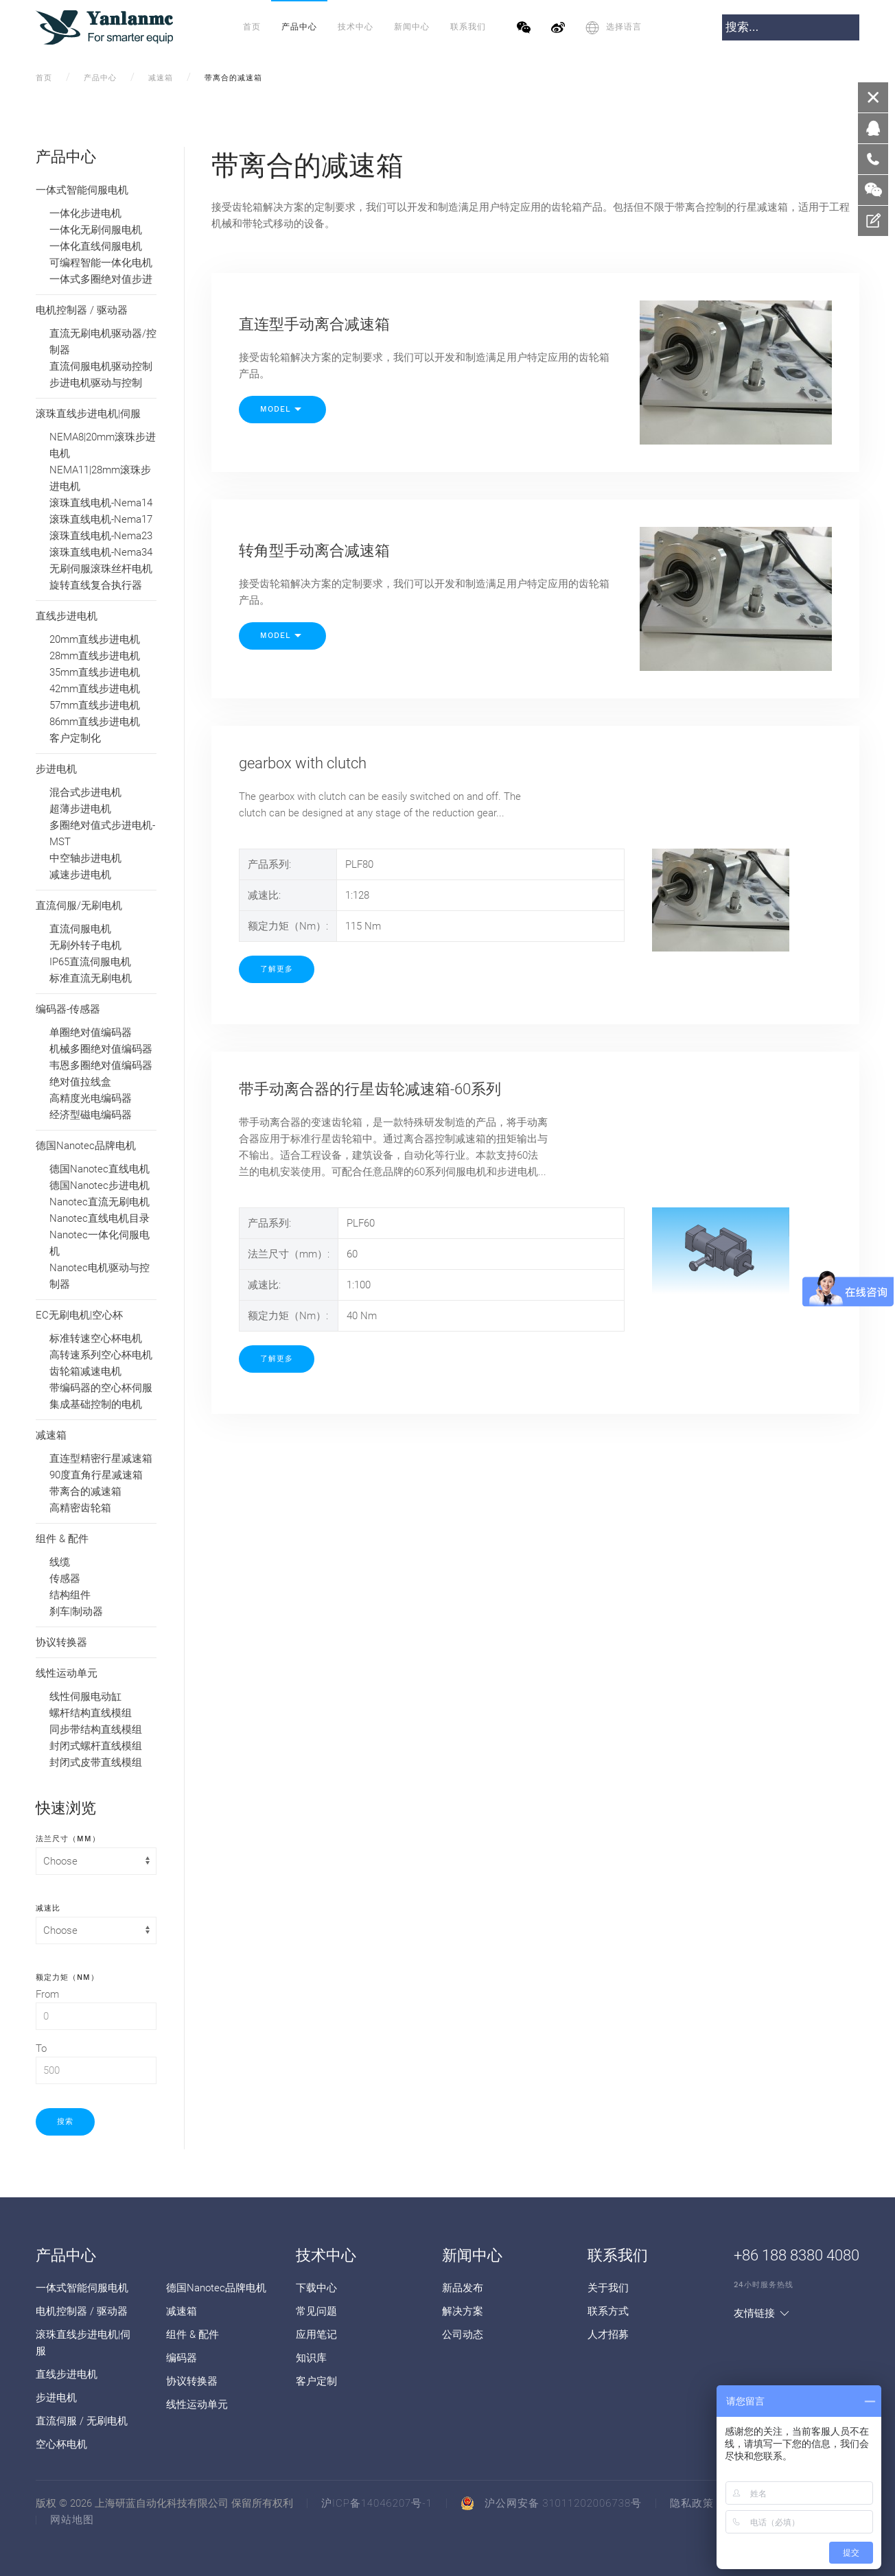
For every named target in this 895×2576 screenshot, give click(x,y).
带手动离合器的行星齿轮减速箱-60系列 (370, 1089)
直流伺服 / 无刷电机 (82, 2421)
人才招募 (608, 2334)
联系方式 (608, 2311)
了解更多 (276, 969)
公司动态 (462, 2334)
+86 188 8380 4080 (796, 2255)
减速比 (48, 1907)
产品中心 (299, 27)
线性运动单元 (197, 2404)
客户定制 (316, 2381)
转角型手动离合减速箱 (314, 550)
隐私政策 (692, 2503)
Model (282, 409)
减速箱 (160, 77)
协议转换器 (192, 2381)
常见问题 (316, 2311)
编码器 (181, 2358)
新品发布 (462, 2288)
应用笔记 (316, 2334)
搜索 (65, 2121)
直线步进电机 (66, 2374)
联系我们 (468, 27)
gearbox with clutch (303, 763)
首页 (252, 27)
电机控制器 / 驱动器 (82, 2311)
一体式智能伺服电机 (82, 2288)
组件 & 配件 (192, 2334)
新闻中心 (412, 27)
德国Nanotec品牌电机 (216, 2288)
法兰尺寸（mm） (68, 1837)
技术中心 (355, 27)
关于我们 (608, 2288)
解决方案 (462, 2311)
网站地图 (72, 2520)
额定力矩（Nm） (67, 1976)
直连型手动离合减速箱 (314, 324)
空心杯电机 (61, 2444)
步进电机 (56, 2397)
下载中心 (316, 2288)
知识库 (311, 2358)
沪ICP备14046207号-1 (376, 2503)
